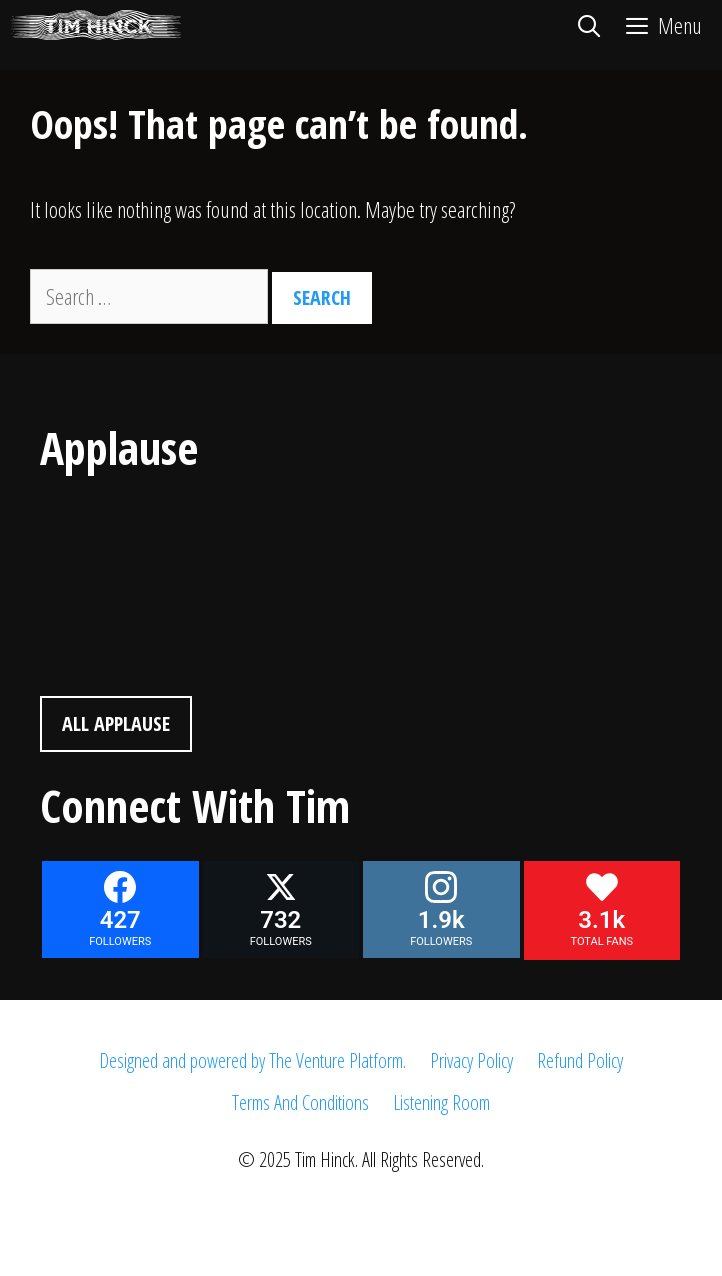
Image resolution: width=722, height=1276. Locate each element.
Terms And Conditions (300, 1102)
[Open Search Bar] (588, 25)
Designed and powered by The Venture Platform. (252, 1060)
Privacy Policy (471, 1060)
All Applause (116, 723)
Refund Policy (580, 1060)
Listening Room (441, 1102)
